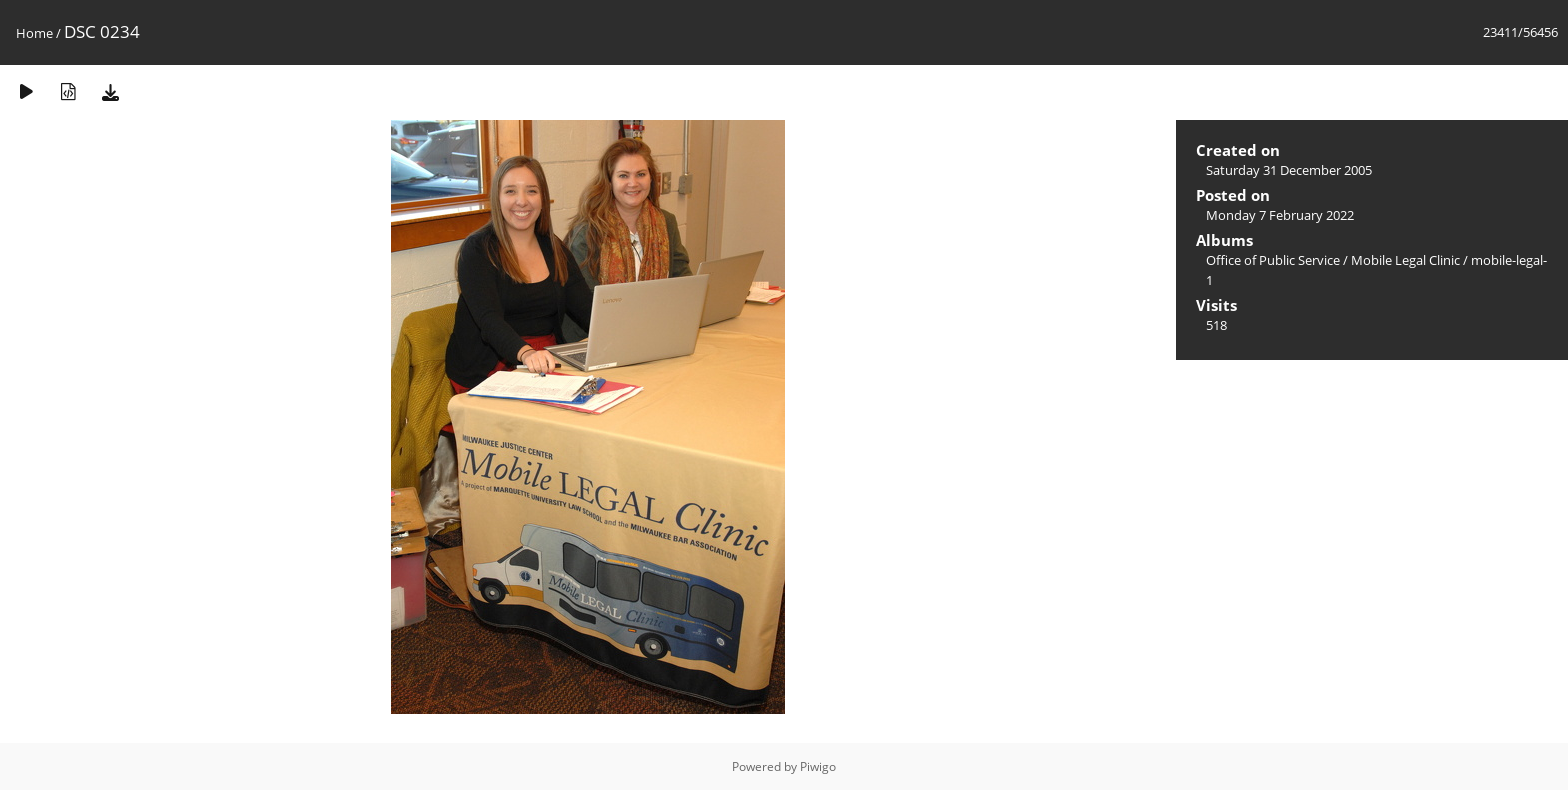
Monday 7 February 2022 (1280, 215)
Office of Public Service (1273, 260)
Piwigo (818, 766)
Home (34, 33)
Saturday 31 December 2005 (1289, 170)
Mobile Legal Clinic (1405, 260)
